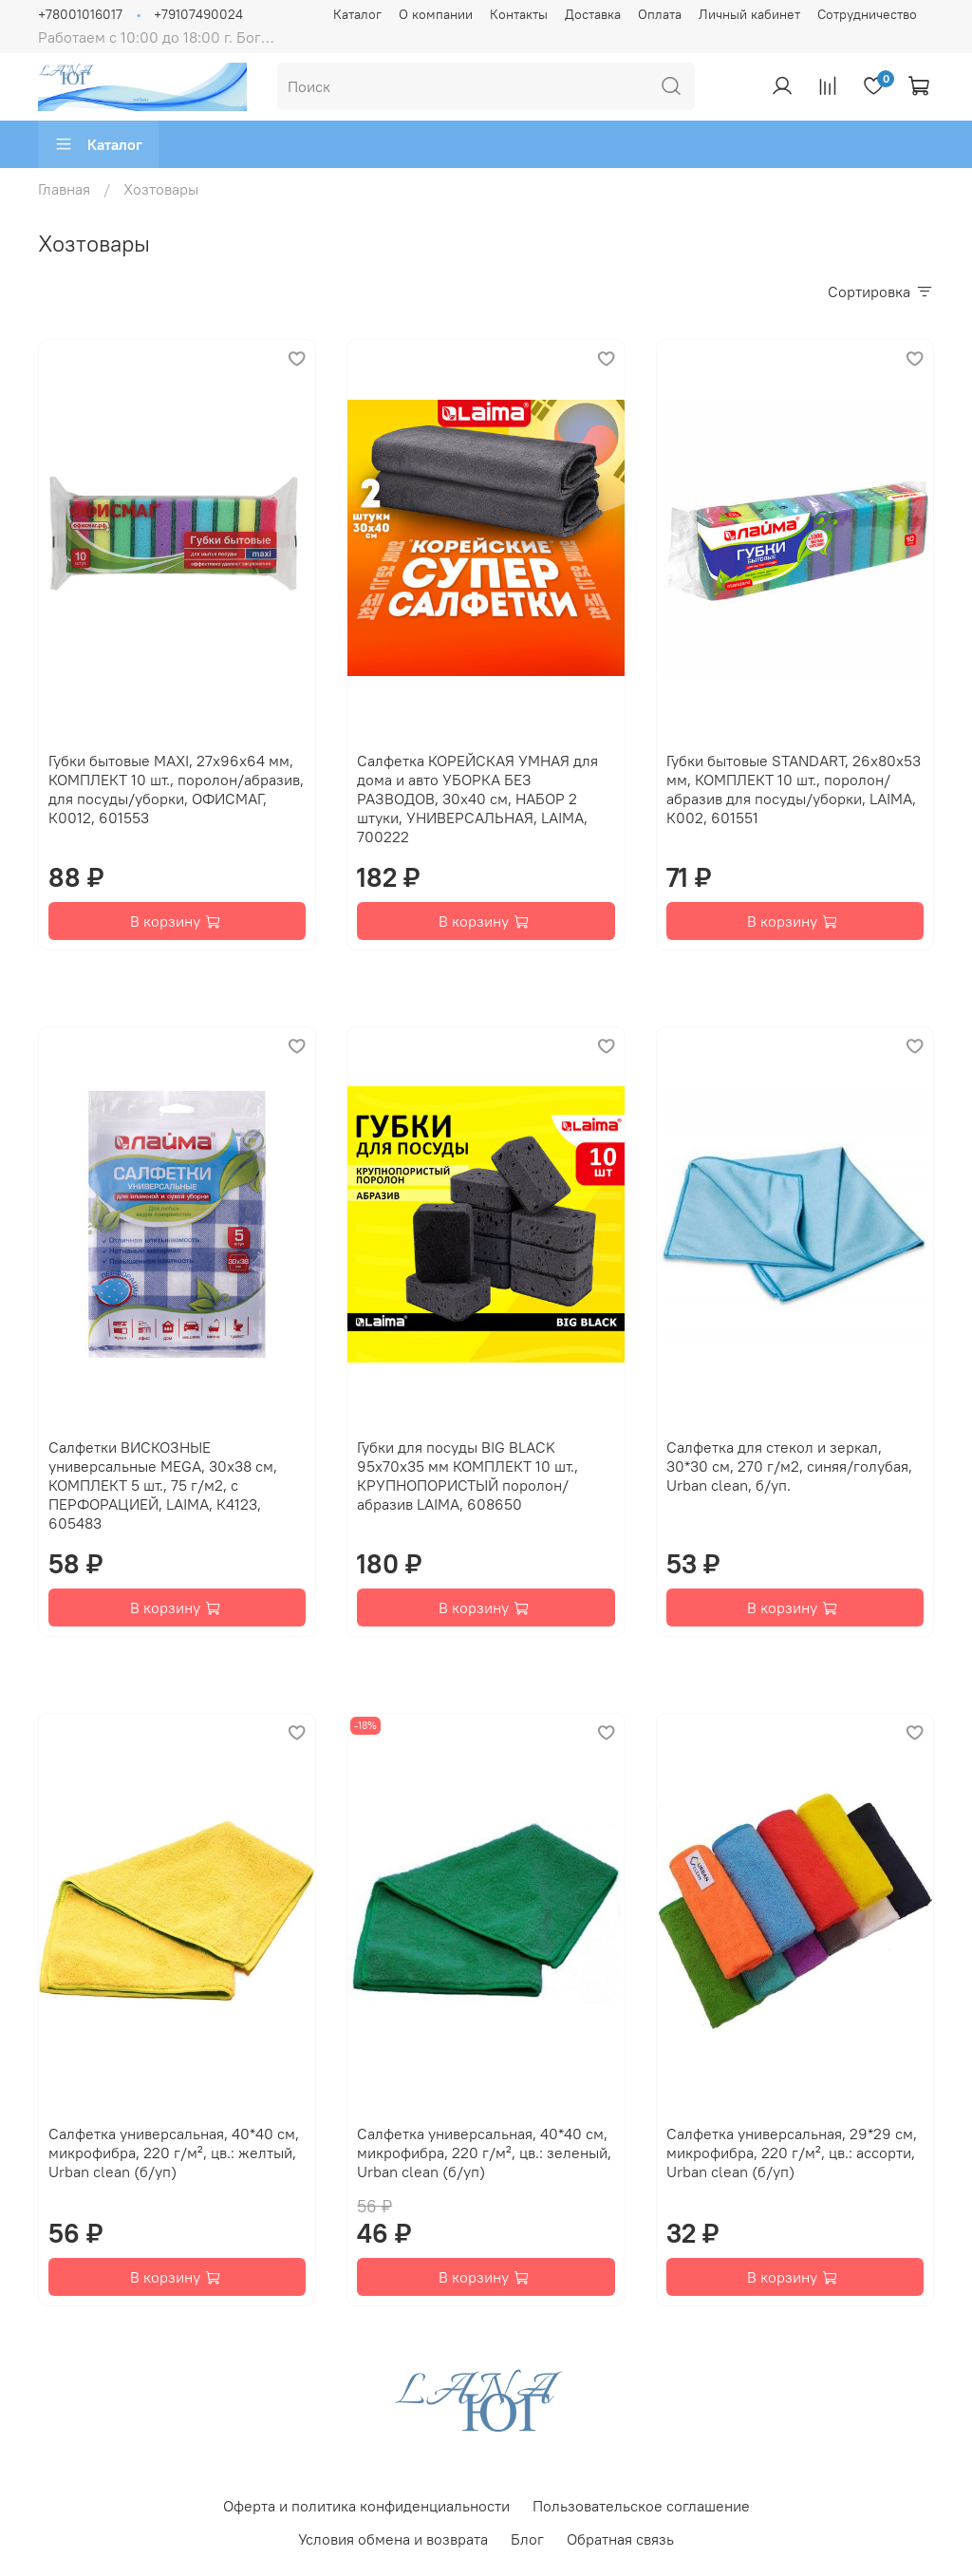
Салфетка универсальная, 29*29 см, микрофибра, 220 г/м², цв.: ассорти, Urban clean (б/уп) (791, 2152)
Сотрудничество (867, 14)
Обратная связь (620, 2538)
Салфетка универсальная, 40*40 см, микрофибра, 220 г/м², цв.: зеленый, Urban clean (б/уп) (484, 2152)
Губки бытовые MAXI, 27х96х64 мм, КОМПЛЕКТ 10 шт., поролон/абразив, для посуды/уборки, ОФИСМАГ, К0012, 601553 (176, 789)
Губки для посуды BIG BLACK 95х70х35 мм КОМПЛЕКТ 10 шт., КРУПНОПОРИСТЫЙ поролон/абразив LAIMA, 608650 (467, 1476)
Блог (527, 2538)
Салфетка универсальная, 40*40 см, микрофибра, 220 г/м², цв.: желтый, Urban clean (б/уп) (173, 2152)
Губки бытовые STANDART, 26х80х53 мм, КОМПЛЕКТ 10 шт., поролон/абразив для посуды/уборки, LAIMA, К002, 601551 (793, 789)
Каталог (357, 14)
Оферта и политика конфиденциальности (366, 2505)
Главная (64, 188)
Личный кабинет (749, 14)
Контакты (519, 14)
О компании (436, 14)
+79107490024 (198, 14)
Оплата (660, 14)
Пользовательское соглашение (641, 2505)
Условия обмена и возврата (393, 2538)
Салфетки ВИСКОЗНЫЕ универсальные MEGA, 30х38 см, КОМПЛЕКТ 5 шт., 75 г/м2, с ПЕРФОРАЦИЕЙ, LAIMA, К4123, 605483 (162, 1485)
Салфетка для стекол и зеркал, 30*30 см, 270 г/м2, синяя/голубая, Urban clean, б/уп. (789, 1466)
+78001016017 (80, 14)
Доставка (593, 14)
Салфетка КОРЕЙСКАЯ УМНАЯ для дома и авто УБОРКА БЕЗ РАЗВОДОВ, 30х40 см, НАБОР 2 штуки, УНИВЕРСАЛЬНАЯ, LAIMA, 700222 (477, 798)
